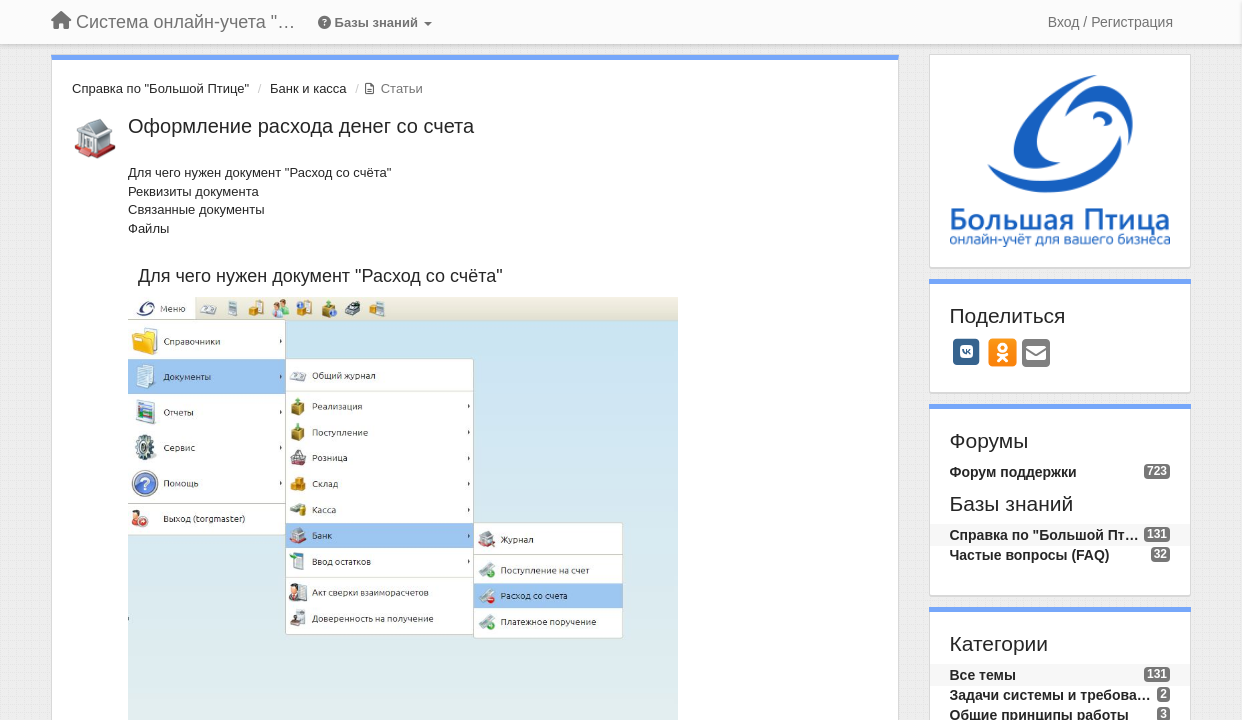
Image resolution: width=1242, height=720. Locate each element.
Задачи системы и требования (1054, 695)
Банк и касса (308, 88)
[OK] (1002, 352)
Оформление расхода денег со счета (301, 126)
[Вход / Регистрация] (1110, 22)
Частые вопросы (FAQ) (1030, 555)
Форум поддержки (1013, 472)
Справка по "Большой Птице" (160, 88)
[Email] (1036, 354)
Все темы (983, 675)
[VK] (967, 352)
